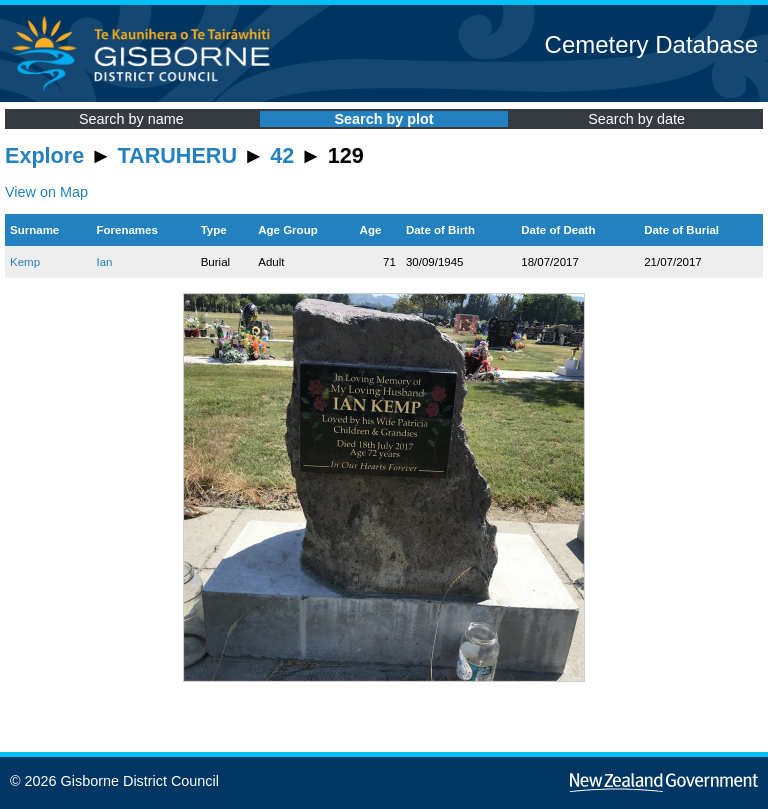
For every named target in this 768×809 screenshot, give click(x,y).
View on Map (46, 192)
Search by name (131, 119)
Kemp (25, 262)
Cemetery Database (651, 44)
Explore (44, 155)
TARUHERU (177, 155)
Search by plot (383, 119)
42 (282, 155)
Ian (104, 262)
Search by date (636, 119)
